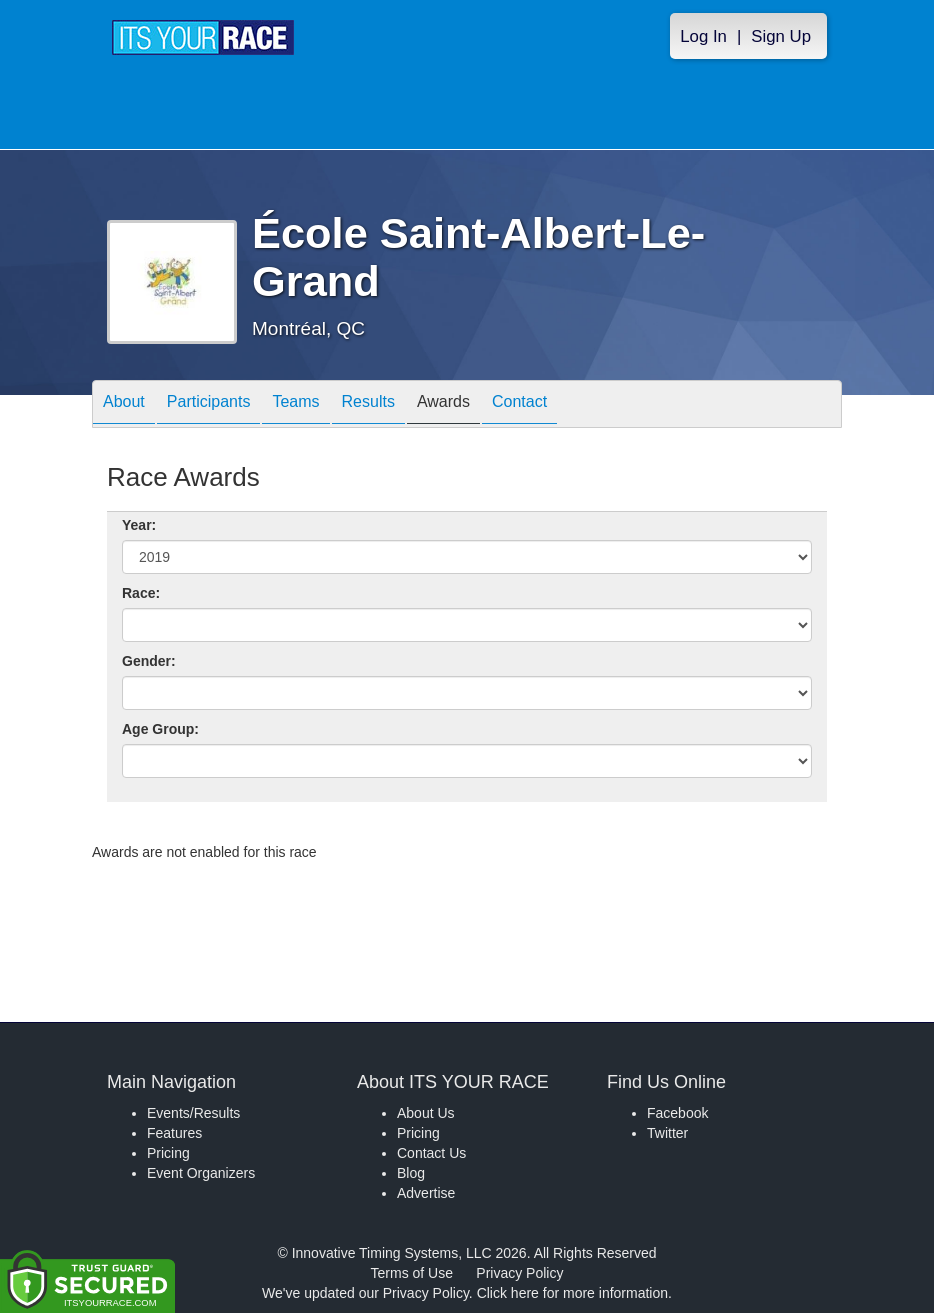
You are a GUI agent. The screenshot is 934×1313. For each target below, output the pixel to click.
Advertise (426, 1193)
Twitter (667, 1133)
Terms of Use (412, 1273)
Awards (443, 405)
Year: (139, 525)
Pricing (168, 1153)
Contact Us (431, 1153)
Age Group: (160, 729)
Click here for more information (572, 1293)
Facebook (677, 1113)
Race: (141, 593)
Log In (703, 36)
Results (368, 405)
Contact (519, 405)
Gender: (149, 661)
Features (174, 1133)
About (124, 405)
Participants (209, 405)
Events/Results (193, 1113)
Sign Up (781, 36)
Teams (295, 405)
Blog (411, 1173)
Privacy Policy (519, 1273)
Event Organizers (201, 1173)
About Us (426, 1113)
